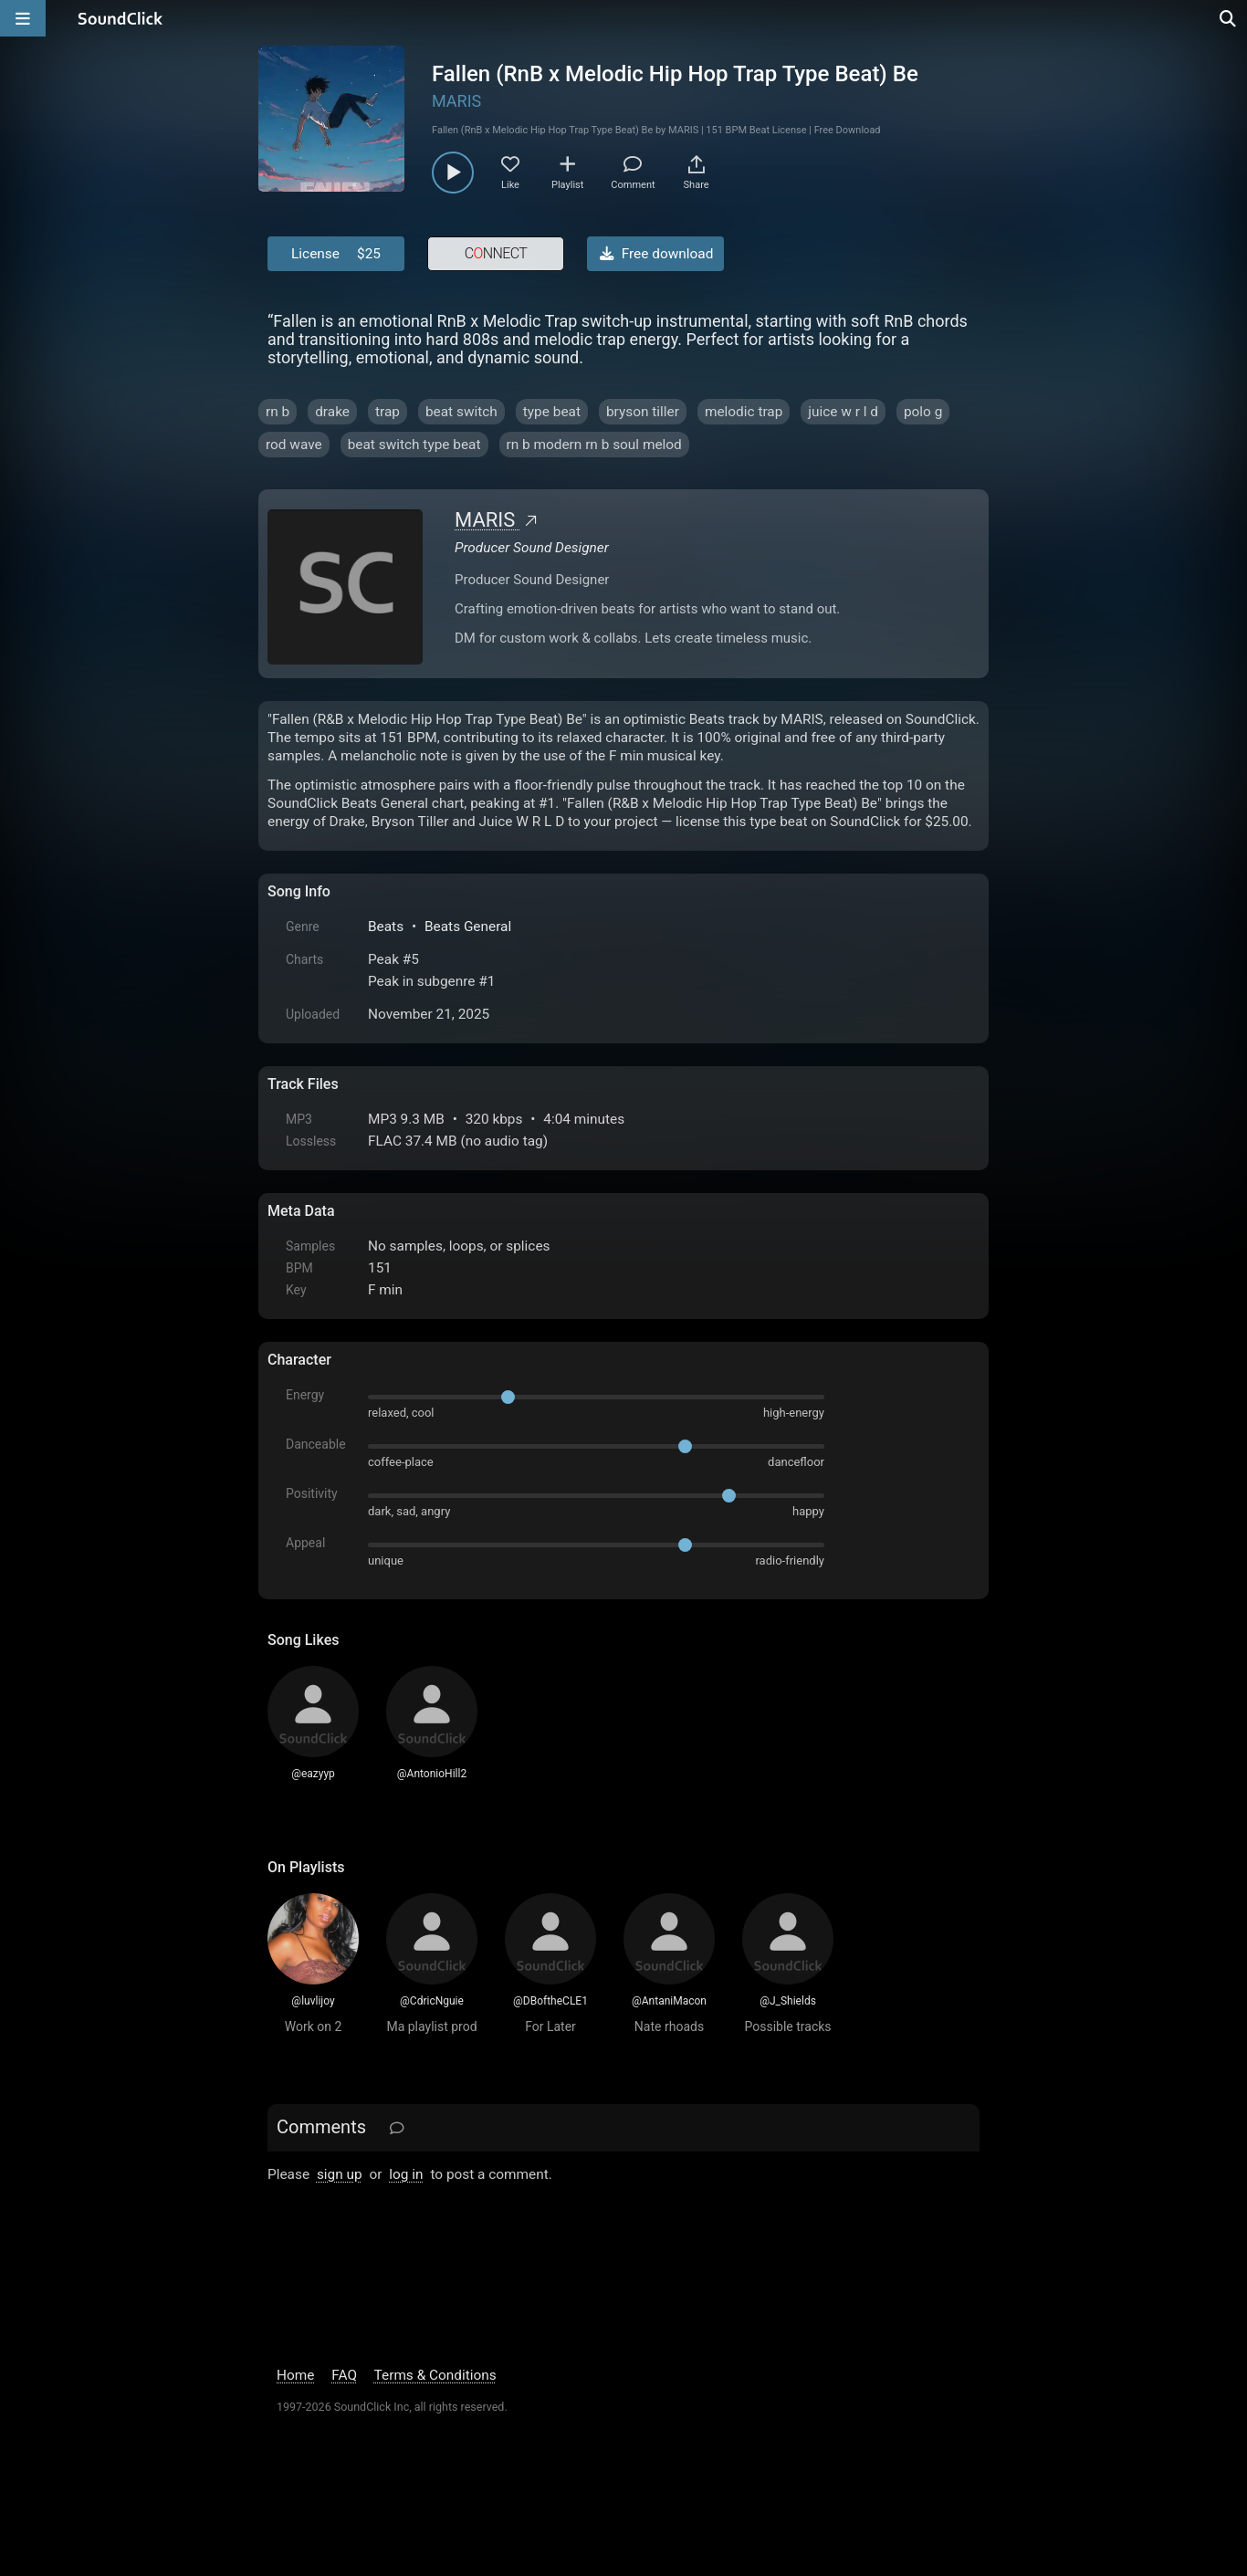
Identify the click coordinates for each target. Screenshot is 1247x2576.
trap (387, 411)
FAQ (344, 2375)
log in (406, 2174)
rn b (277, 411)
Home (295, 2375)
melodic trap (743, 411)
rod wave (294, 444)
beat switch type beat (414, 444)
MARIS (456, 100)
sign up (339, 2174)
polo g (923, 411)
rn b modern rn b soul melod (594, 444)
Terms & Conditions (435, 2375)
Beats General (467, 926)
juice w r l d (843, 411)
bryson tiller (642, 411)
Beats (385, 926)
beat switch (461, 411)
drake (332, 411)
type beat (552, 411)
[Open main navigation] (23, 18)
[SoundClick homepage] (120, 18)
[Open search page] (1228, 18)
